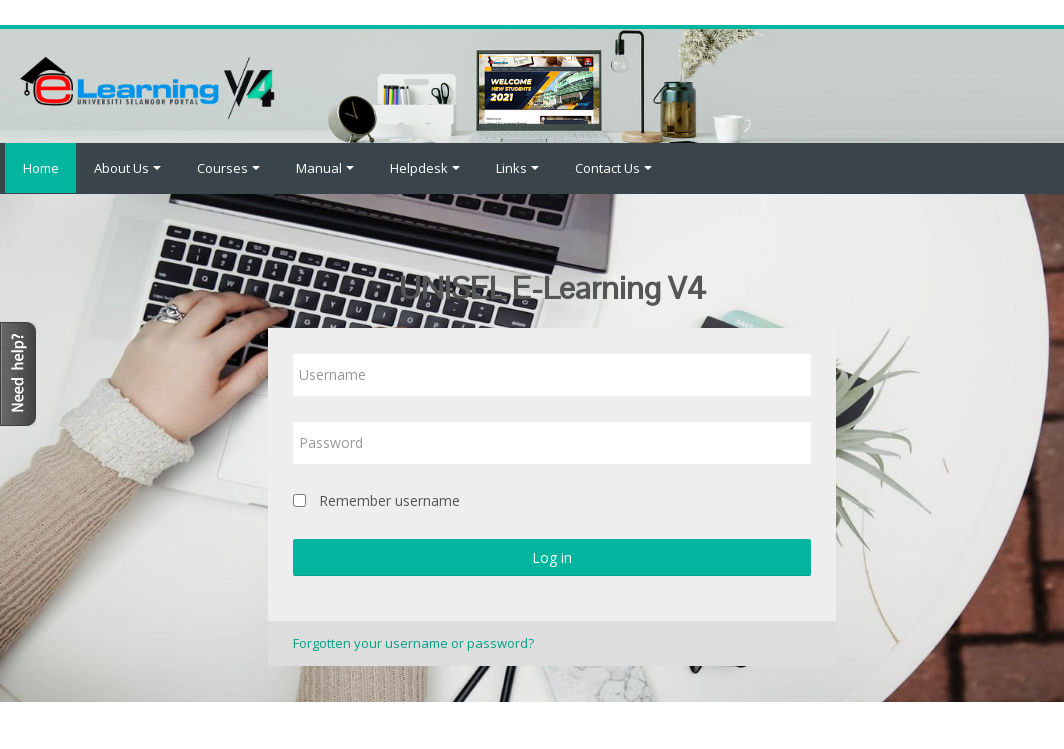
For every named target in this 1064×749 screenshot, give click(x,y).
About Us (127, 168)
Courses (228, 168)
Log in (552, 557)
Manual (325, 168)
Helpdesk (425, 168)
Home (38, 168)
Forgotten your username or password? (413, 643)
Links (517, 168)
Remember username (389, 500)
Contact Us (613, 168)
